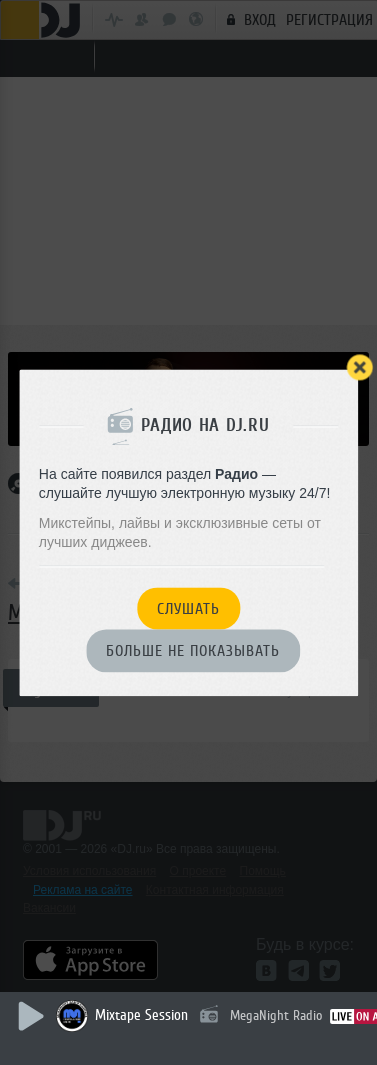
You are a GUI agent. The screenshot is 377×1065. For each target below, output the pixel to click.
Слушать (188, 609)
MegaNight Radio (276, 1015)
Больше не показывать (193, 652)
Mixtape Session (141, 1015)
